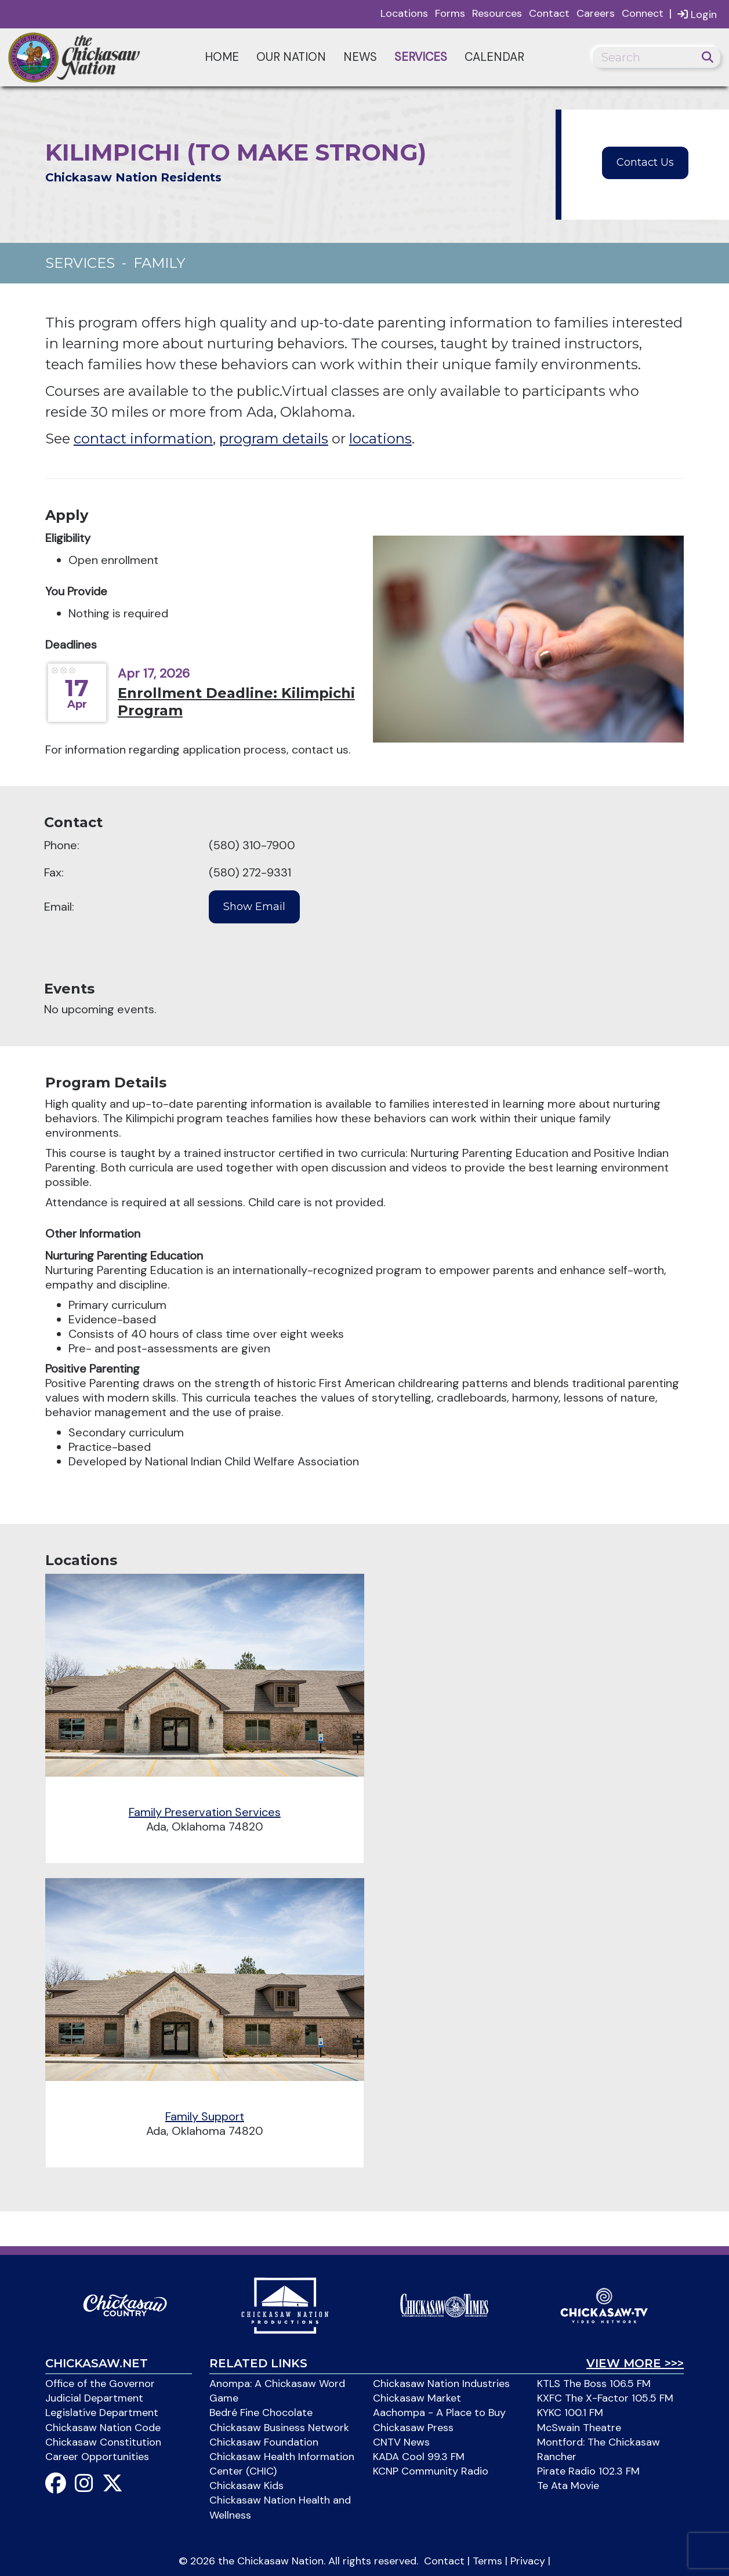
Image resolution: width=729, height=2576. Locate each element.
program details (273, 438)
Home (222, 56)
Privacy (527, 2561)
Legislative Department (101, 2412)
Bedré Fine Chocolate (261, 2412)
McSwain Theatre (579, 2428)
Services (420, 56)
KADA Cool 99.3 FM (419, 2457)
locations (380, 438)
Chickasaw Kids (246, 2486)
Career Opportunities (97, 2457)
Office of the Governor (100, 2384)
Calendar (494, 56)
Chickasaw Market (417, 2398)
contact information (143, 438)
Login (697, 14)
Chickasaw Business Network (279, 2428)
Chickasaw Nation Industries (441, 2384)
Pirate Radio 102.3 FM (588, 2471)
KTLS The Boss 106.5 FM (594, 2384)
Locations (404, 13)
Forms (450, 13)
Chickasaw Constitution (103, 2442)
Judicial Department (94, 2398)
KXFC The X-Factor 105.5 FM (605, 2398)
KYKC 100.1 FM (570, 2412)
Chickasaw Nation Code (103, 2428)
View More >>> (635, 2363)
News (360, 56)
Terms (487, 2561)
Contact (549, 13)
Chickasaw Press (413, 2428)
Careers (595, 13)
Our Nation (291, 56)
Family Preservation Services (205, 1812)
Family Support (204, 2116)
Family (159, 262)
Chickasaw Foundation (263, 2442)
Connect (642, 13)
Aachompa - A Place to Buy (439, 2412)
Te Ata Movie (568, 2486)
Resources (497, 13)
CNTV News (401, 2442)
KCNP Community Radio (430, 2471)
